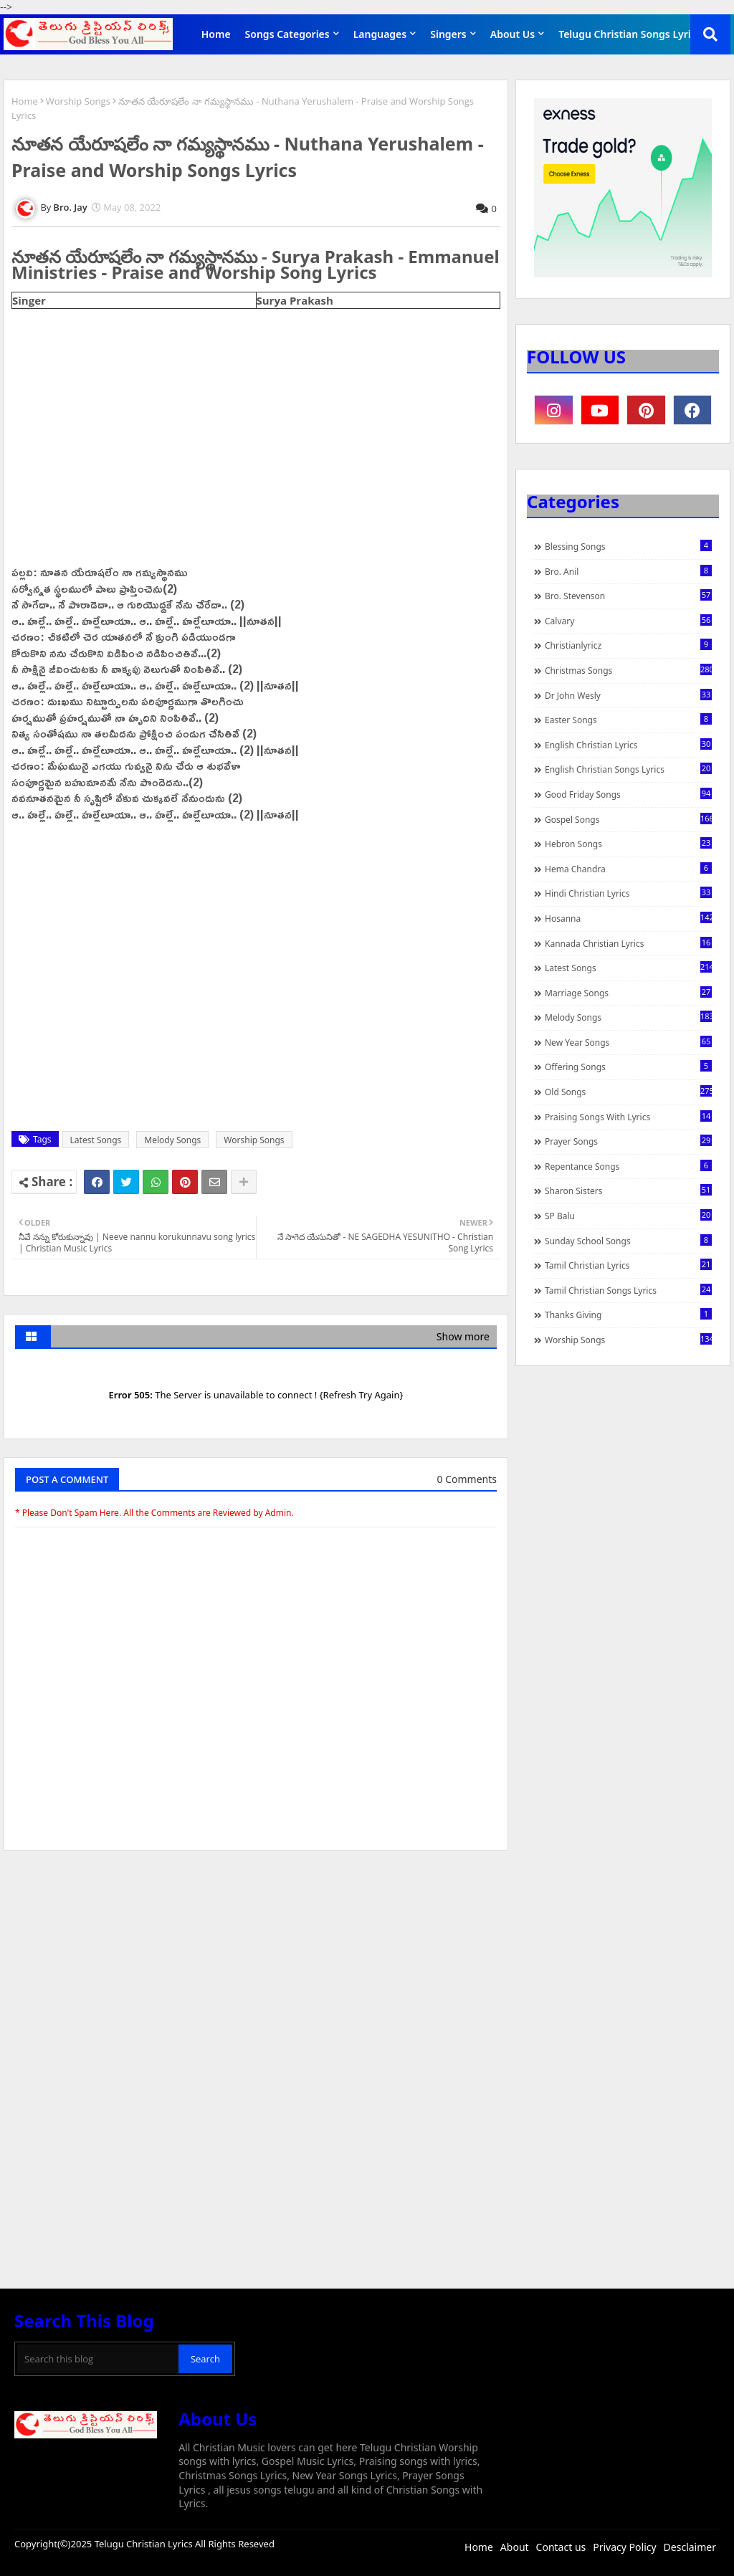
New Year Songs (628, 1042)
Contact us (561, 2547)
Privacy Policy (624, 2547)
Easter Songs (628, 719)
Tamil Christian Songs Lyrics (628, 1290)
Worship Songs (78, 101)
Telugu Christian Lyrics (145, 2543)
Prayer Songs (628, 1141)
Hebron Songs (628, 843)
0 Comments (467, 1479)
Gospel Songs (628, 819)
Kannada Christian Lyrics (628, 943)
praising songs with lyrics (628, 1116)
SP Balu (628, 1215)
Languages (380, 34)
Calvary (628, 620)
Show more (463, 1336)
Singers (448, 34)
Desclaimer (690, 2547)
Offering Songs (628, 1066)
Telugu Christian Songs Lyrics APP (640, 34)
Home (216, 34)
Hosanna (628, 918)
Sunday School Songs (628, 1240)
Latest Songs (96, 1140)
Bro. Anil (628, 571)
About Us (512, 34)
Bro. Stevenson (628, 595)
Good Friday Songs (628, 794)
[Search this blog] (97, 2358)
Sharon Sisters (628, 1190)
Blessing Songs (628, 546)
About (514, 2547)
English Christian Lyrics (628, 744)
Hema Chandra (628, 868)
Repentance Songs (628, 1166)
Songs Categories (287, 34)
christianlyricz (628, 645)
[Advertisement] (256, 1969)
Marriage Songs (628, 992)
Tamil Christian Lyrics (628, 1265)
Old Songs (628, 1091)
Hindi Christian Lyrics (628, 893)
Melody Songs (172, 1140)
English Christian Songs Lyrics (628, 769)
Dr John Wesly (628, 695)
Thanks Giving (628, 1314)
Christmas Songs (628, 670)
